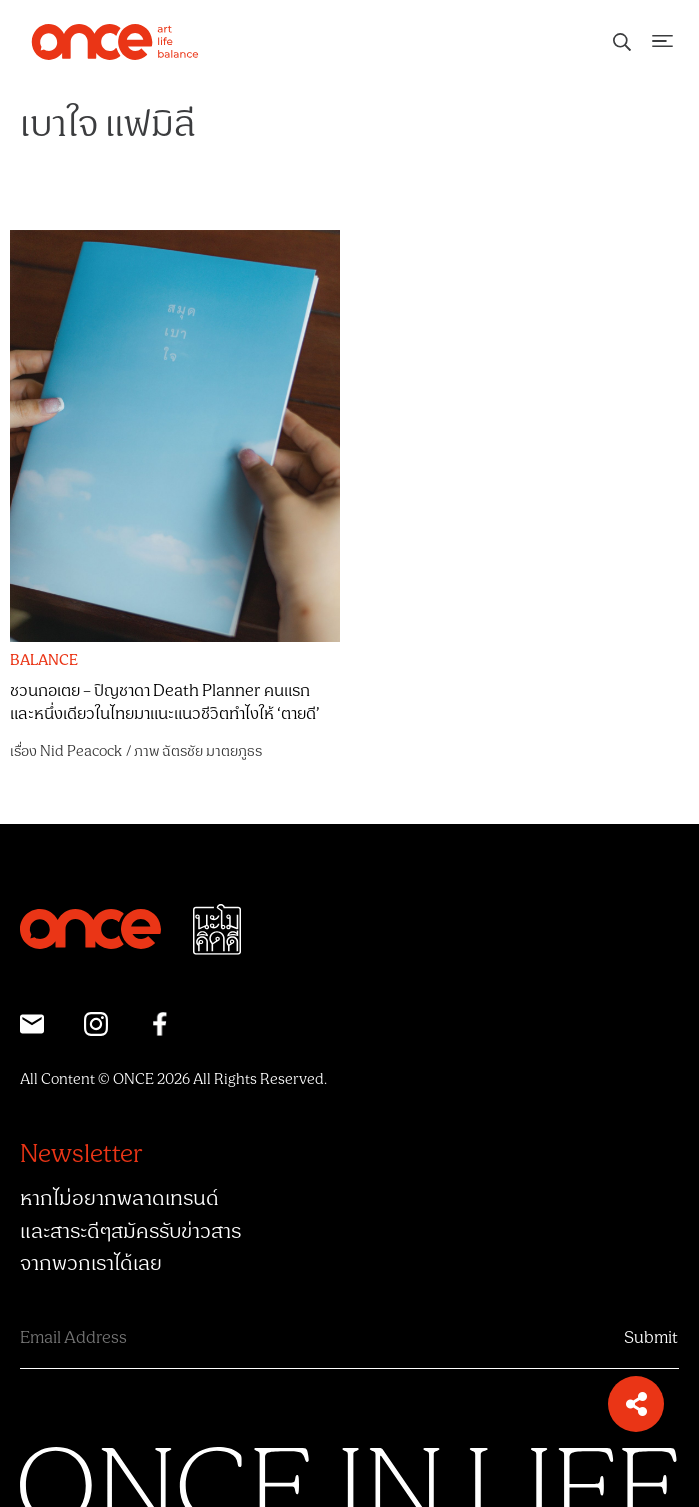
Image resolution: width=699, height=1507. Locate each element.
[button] (636, 1404)
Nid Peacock (81, 751)
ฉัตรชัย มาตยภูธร (212, 751)
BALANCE (44, 661)
